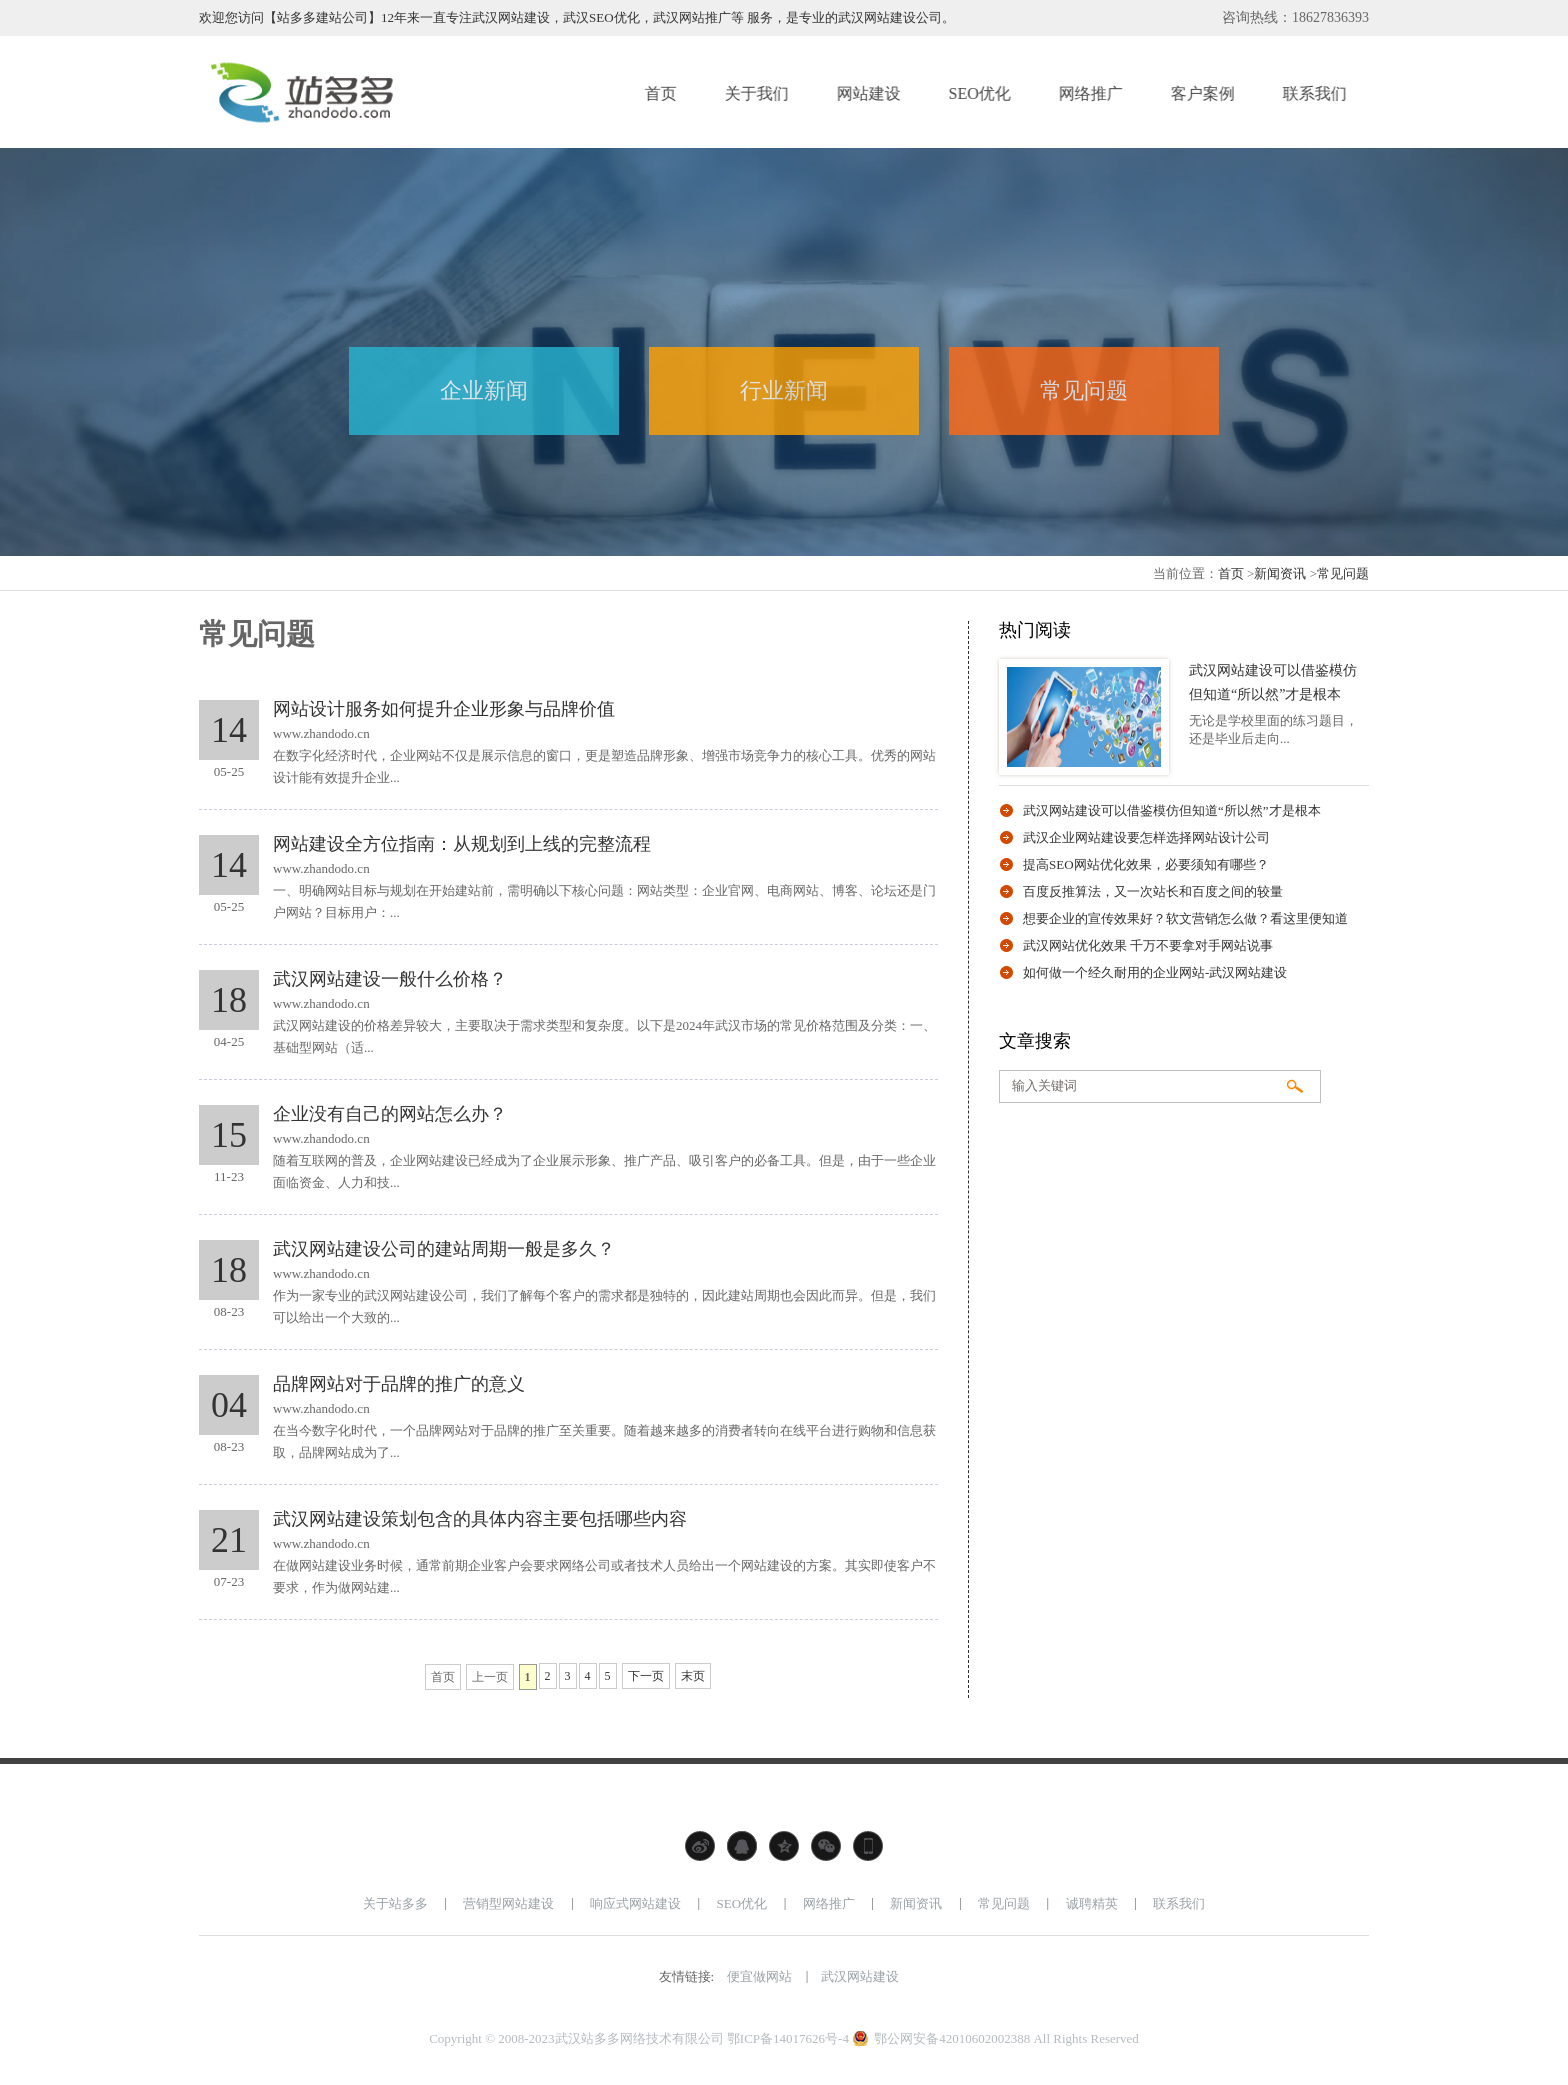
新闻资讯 (1280, 573)
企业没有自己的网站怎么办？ (390, 1114)
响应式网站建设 (635, 1903)
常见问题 (1084, 390)
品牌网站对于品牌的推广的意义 (399, 1384)
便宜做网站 (759, 1976)
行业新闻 (784, 390)
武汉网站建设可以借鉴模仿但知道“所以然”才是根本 (1172, 810)
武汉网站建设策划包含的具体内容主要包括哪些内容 (480, 1519)
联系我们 (1179, 1903)
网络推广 (829, 1903)
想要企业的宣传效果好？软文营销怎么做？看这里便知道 (1185, 918)
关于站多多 (395, 1903)
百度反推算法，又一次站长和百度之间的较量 (1153, 891)
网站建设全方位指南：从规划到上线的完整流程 (462, 844)
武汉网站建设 (860, 1976)
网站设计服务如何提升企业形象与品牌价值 (444, 709)
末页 (693, 1676)
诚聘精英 (1092, 1903)
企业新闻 (484, 390)
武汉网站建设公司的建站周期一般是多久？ (444, 1249)
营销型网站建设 (508, 1903)
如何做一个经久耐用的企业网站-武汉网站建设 (1155, 972)
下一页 (646, 1676)
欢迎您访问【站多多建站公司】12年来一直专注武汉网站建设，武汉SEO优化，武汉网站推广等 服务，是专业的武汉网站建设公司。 (577, 17)
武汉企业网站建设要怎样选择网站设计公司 (1146, 837)
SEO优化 (742, 1903)
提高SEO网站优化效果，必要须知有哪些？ (1146, 864)
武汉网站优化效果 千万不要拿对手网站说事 (1148, 945)
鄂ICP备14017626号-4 (788, 2038)
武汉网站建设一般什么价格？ (390, 979)
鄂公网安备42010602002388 (952, 2038)
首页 (1231, 573)
